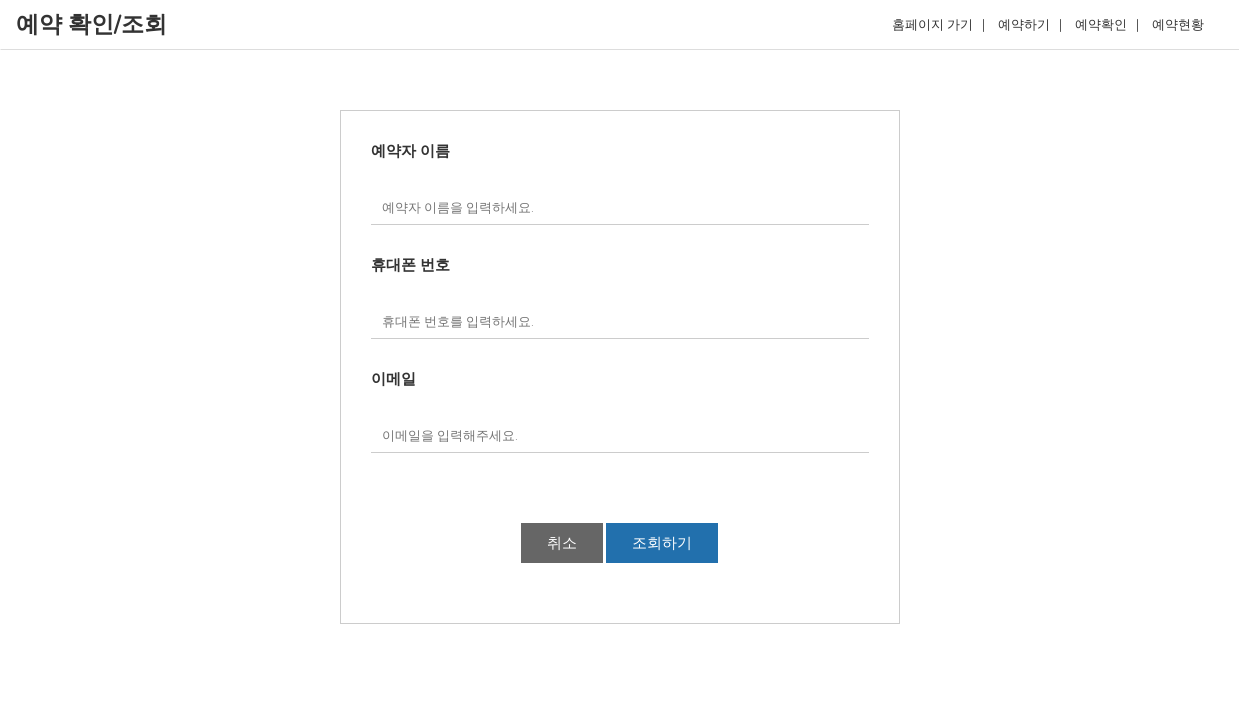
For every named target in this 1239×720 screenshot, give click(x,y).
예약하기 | (1030, 25)
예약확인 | (1107, 25)
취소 (562, 543)
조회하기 (662, 543)
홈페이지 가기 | (938, 25)
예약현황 (1182, 25)
